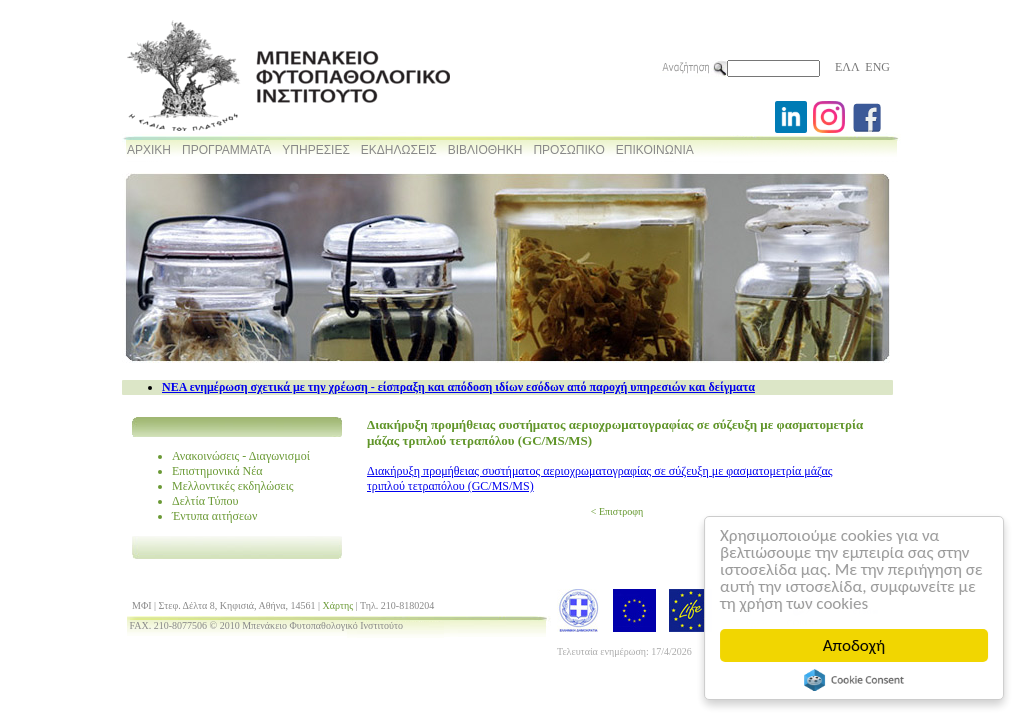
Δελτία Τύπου (205, 501)
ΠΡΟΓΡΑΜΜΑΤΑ (226, 150)
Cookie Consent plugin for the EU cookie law (854, 680)
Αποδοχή (854, 645)
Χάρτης (338, 605)
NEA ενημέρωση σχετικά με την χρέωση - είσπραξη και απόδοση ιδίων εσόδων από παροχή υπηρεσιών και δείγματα (458, 387)
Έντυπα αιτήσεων (214, 516)
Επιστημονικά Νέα (217, 471)
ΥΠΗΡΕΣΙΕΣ (316, 150)
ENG (877, 67)
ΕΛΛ (847, 67)
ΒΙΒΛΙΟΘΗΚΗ (485, 150)
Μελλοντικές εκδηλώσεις (233, 486)
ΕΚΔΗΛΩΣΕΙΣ (399, 150)
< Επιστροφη (617, 511)
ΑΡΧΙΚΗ (149, 150)
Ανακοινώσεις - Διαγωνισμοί (241, 456)
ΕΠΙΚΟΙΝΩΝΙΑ (655, 150)
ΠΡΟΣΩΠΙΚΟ (568, 150)
